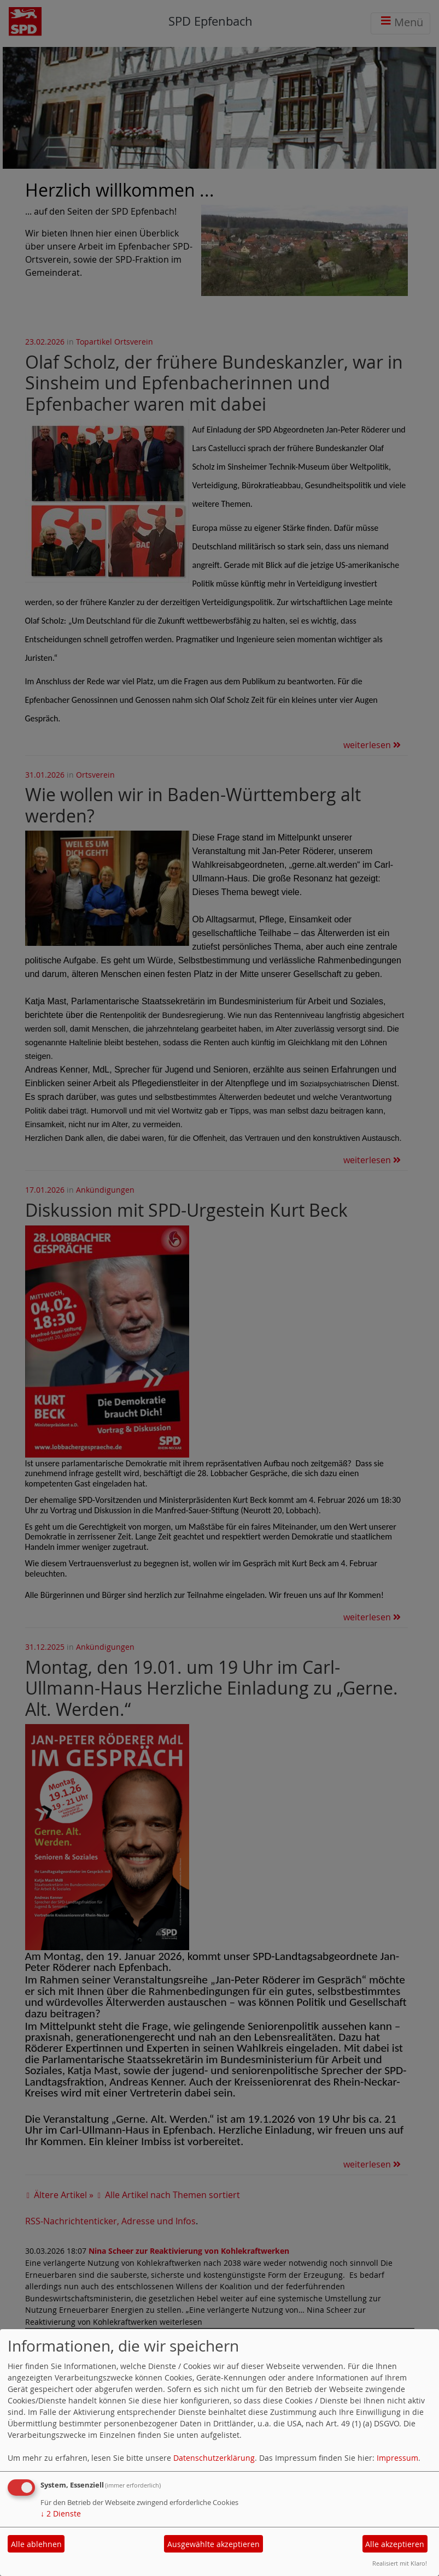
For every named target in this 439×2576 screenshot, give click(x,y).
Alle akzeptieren (394, 2544)
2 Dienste (60, 2513)
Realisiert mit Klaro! (399, 2563)
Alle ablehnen (36, 2544)
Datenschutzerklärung (214, 2458)
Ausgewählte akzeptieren (213, 2544)
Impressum (397, 2458)
